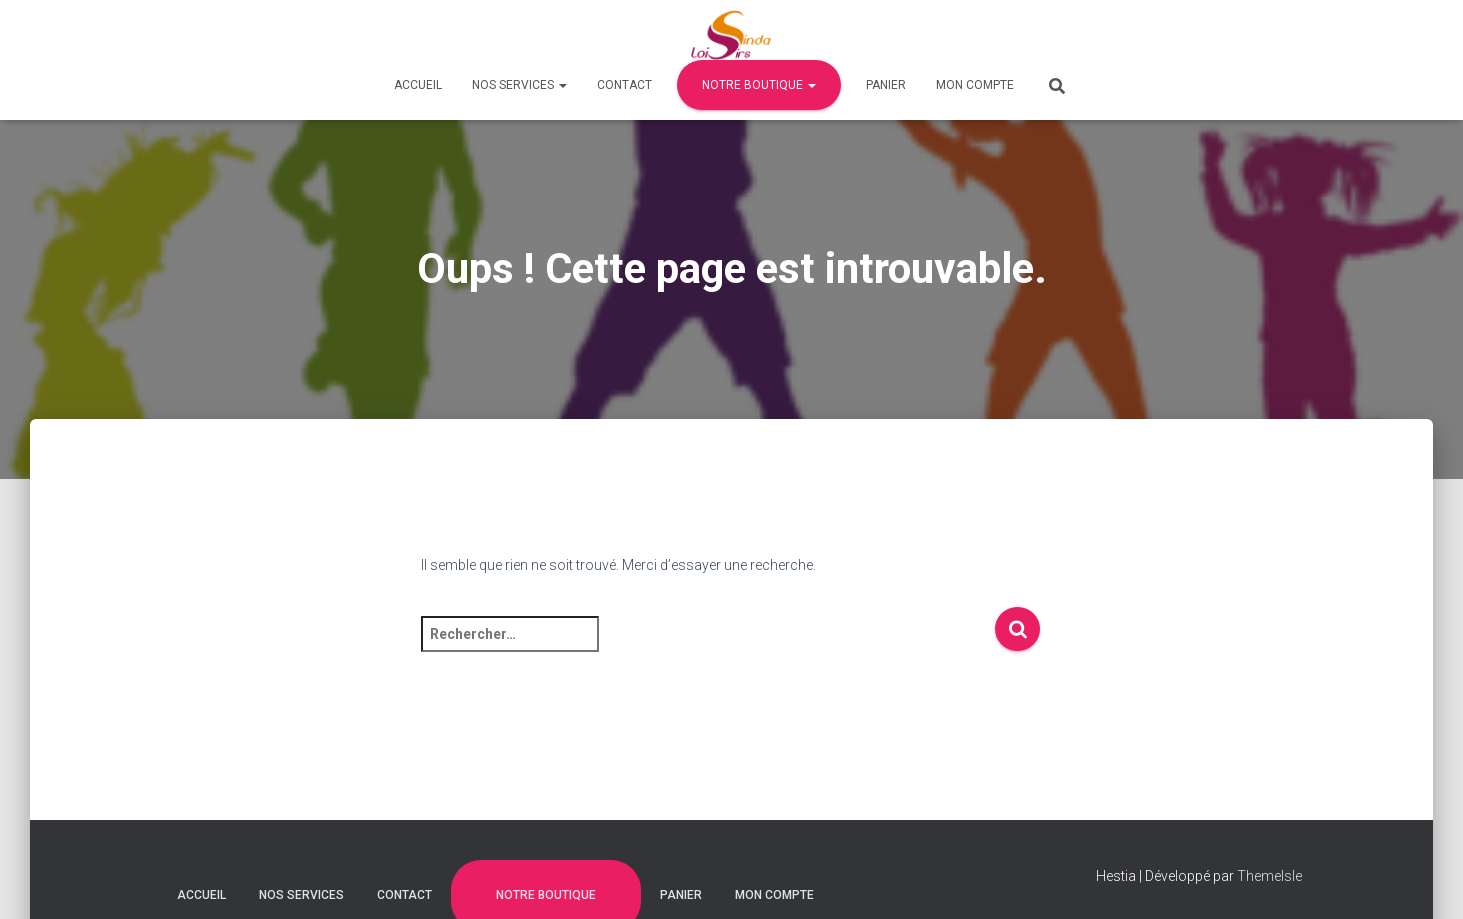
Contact (624, 85)
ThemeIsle (1269, 876)
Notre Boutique (759, 85)
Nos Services (519, 85)
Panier (886, 85)
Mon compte (975, 85)
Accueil (418, 85)
